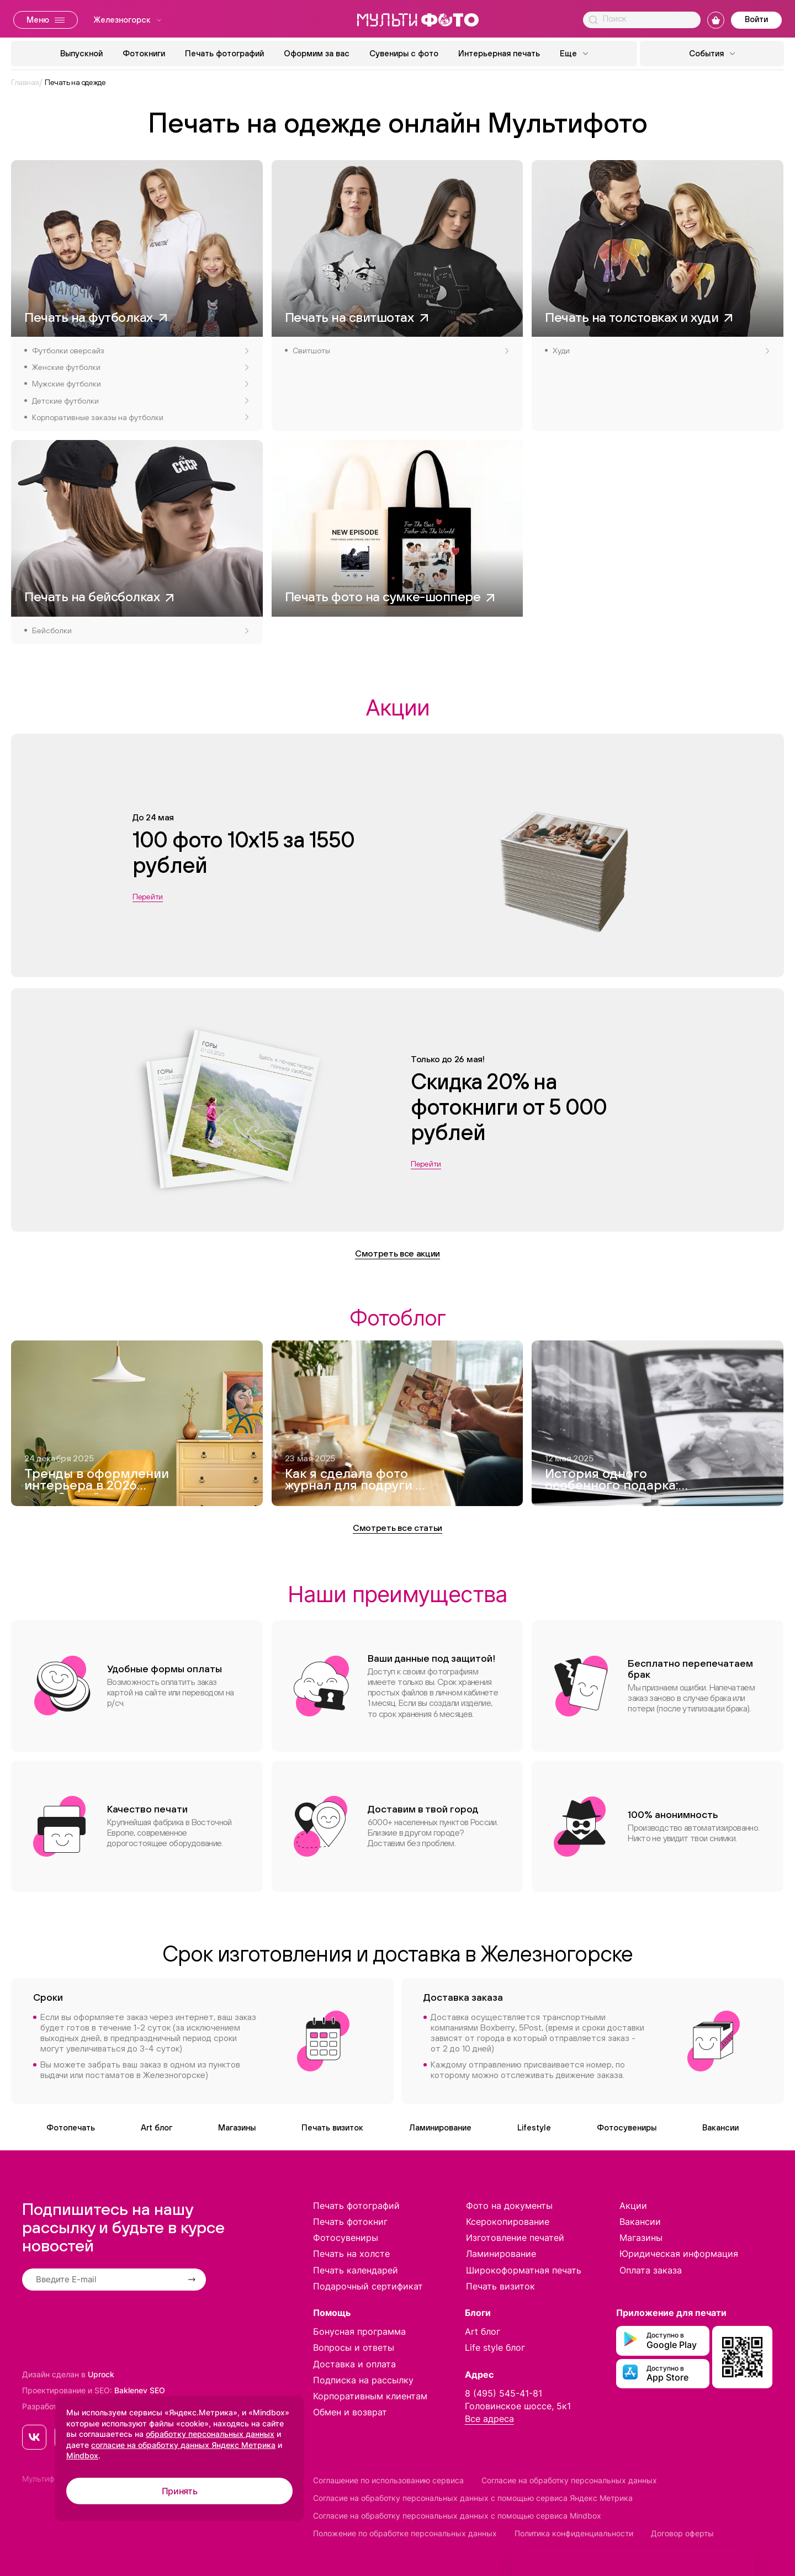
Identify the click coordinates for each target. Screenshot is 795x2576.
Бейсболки (140, 630)
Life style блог (495, 2347)
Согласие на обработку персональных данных (569, 2480)
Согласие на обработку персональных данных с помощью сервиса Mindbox (457, 2515)
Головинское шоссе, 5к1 (518, 2405)
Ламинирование (440, 2127)
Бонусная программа (359, 2331)
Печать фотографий (224, 53)
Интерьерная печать (499, 53)
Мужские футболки (140, 383)
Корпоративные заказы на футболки (140, 417)
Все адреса (489, 2418)
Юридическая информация (678, 2253)
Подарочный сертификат (368, 2286)
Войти (756, 19)
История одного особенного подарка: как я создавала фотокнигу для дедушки (612, 1480)
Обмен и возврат (350, 2412)
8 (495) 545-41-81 (503, 2393)
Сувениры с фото (403, 53)
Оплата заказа (650, 2270)
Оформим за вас (316, 53)
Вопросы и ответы (353, 2347)
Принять (180, 2491)
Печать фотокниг (350, 2221)
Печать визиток (332, 2127)
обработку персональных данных (210, 2434)
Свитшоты (401, 350)
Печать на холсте (351, 2253)
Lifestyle (534, 2127)
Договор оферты (682, 2533)
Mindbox (82, 2455)
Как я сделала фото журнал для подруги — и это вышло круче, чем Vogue (355, 1480)
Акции (633, 2205)
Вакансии (720, 2127)
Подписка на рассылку (363, 2380)
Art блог (156, 2127)
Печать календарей (355, 2270)
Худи (661, 350)
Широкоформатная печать (523, 2270)
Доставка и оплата (354, 2364)
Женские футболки (140, 367)
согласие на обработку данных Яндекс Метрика (183, 2445)
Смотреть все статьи (397, 1527)
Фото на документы (509, 2205)
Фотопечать (70, 2127)
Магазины (237, 2127)
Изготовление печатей (515, 2237)
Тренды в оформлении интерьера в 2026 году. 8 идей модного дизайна (96, 1480)
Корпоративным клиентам (370, 2396)
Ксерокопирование (507, 2221)
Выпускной (81, 53)
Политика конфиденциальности (574, 2533)
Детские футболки (140, 400)
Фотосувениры (626, 2127)
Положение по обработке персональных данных (405, 2533)
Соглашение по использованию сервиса (388, 2480)
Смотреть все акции (397, 1253)
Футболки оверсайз (140, 350)
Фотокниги (144, 53)
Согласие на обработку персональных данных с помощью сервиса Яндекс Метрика (473, 2498)
